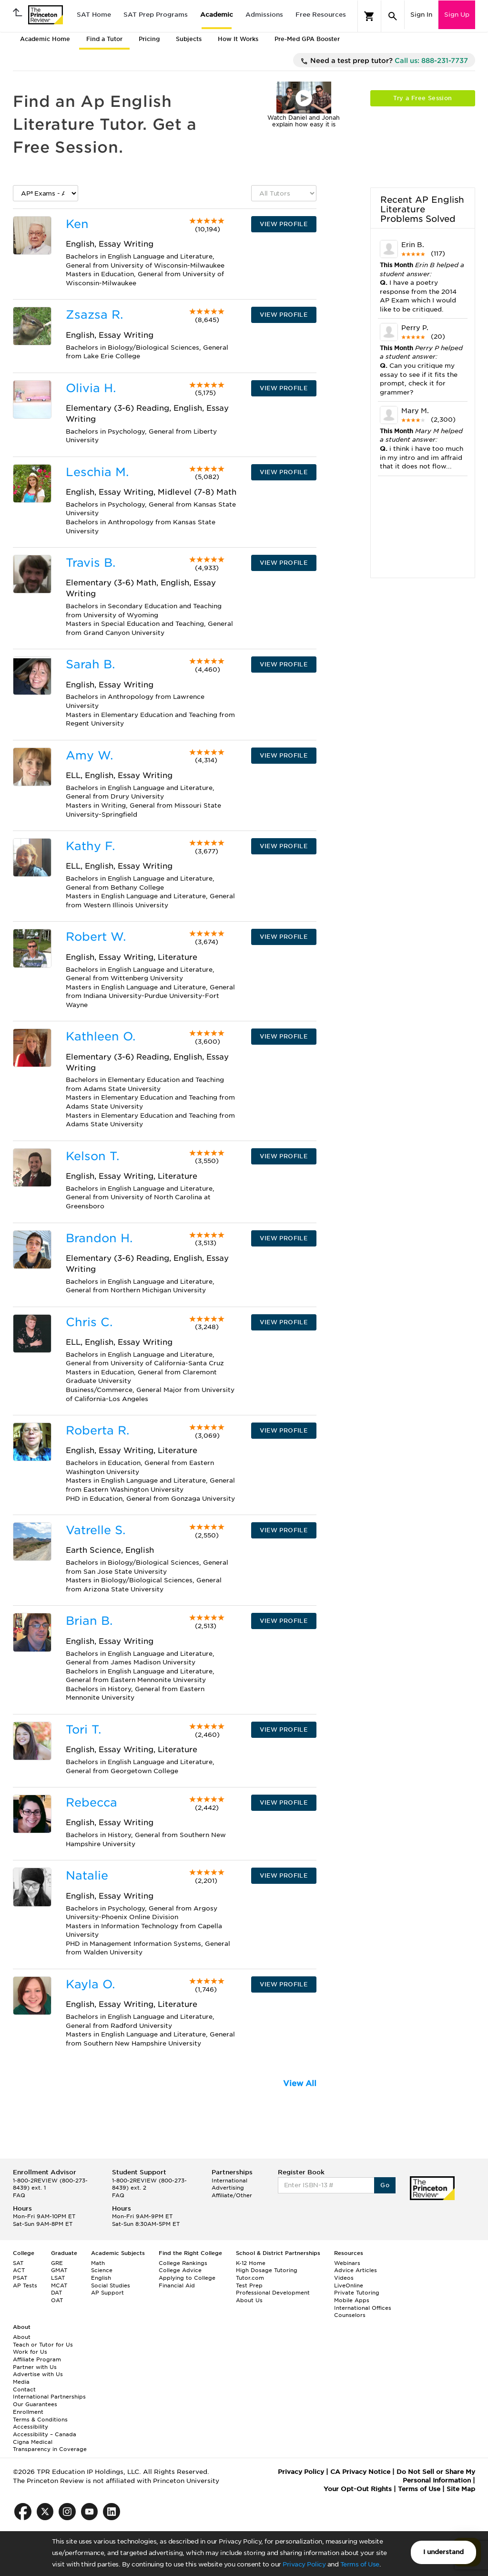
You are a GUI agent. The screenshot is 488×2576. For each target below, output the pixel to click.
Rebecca (91, 1802)
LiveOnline (348, 2285)
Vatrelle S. (95, 1530)
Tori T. (83, 1729)
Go (384, 2185)
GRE (57, 2263)
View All (299, 2083)
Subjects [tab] (189, 38)
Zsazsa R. (94, 315)
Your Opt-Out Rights (358, 2489)
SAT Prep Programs (155, 14)
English (101, 2278)
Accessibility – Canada (44, 2434)
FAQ (19, 2195)
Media (21, 2382)
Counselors (350, 2315)
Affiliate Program (37, 2359)
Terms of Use (359, 2564)
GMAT (59, 2270)
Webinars (347, 2263)
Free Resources (320, 14)
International (229, 2180)
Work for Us (30, 2351)
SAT (18, 2263)
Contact (24, 2389)
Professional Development (273, 2292)
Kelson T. (92, 1156)
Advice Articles (355, 2270)
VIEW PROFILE (283, 224)
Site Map (461, 2489)
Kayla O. (90, 1984)
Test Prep (249, 2285)
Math (98, 2263)
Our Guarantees (35, 2404)
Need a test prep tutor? (384, 61)
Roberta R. (97, 1430)
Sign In (421, 14)
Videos (344, 2278)
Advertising (228, 2187)
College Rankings (183, 2263)
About (21, 2337)
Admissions (264, 14)
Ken (77, 224)
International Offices (362, 2308)
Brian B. (89, 1621)
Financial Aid (177, 2285)
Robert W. (96, 937)
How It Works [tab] (238, 38)
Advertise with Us (38, 2374)
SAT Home (94, 14)
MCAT (59, 2285)
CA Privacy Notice (360, 2471)
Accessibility (30, 2426)
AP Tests (25, 2285)
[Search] (392, 16)
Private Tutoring (356, 2292)
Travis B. (90, 563)
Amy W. (89, 755)
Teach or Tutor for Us (43, 2344)
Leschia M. (97, 472)
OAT (57, 2300)
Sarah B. (90, 664)
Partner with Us (35, 2367)
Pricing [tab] (149, 38)
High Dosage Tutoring (266, 2270)
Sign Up (456, 14)
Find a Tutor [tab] (104, 38)
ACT (19, 2270)
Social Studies (110, 2285)
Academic (216, 14)
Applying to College (187, 2278)
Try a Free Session (422, 98)
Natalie (87, 1875)
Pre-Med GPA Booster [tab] (307, 38)
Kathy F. (90, 846)
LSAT (58, 2278)
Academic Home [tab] (45, 38)
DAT (56, 2292)
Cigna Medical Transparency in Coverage (50, 2446)
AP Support (107, 2292)
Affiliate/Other (232, 2195)
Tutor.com (250, 2278)
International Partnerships (49, 2396)
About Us (249, 2300)
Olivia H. (91, 388)
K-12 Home (250, 2263)
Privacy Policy (304, 2564)
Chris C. (89, 1322)
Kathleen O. (100, 1036)
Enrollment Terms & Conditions (40, 2416)
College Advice (180, 2270)
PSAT (20, 2278)
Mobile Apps (351, 2300)
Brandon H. (99, 1238)
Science (101, 2270)
